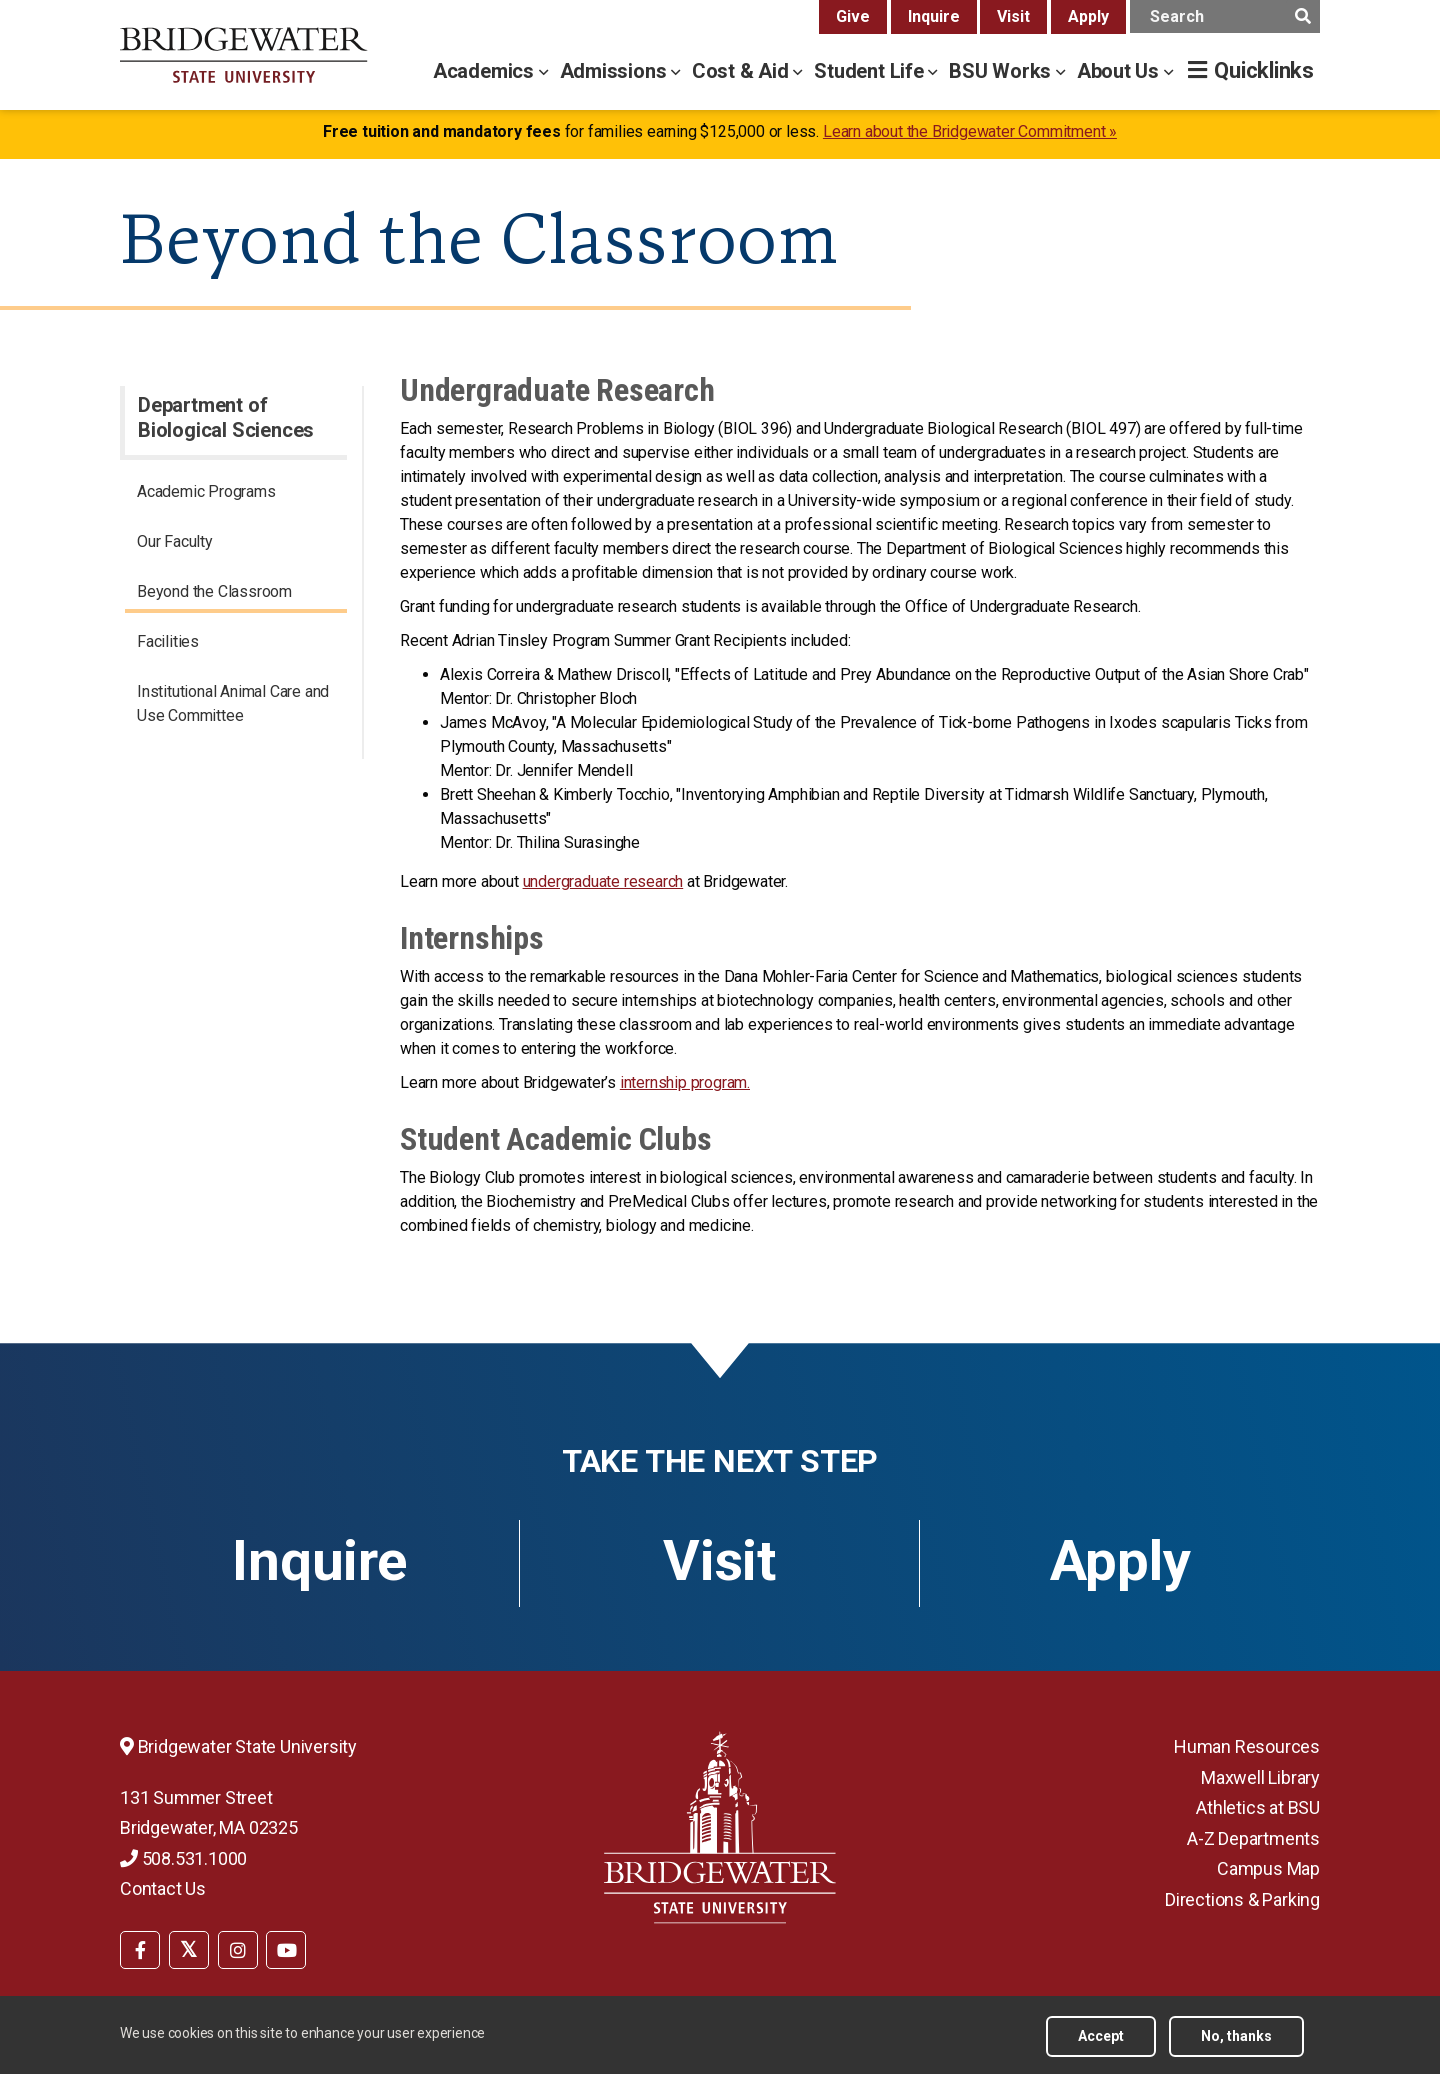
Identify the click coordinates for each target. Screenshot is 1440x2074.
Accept (1101, 2036)
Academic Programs (206, 491)
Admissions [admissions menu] (616, 71)
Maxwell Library (1260, 1777)
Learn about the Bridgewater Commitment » (970, 131)
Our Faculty (175, 541)
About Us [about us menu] (1120, 71)
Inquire (934, 16)
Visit (1013, 16)
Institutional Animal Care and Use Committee (233, 703)
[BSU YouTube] (286, 1950)
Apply (1088, 16)
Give (853, 16)
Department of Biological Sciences (226, 417)
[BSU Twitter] (189, 1950)
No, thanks (1236, 2036)
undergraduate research (603, 881)
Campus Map (1268, 1868)
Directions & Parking (1242, 1899)
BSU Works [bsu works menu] (1002, 71)
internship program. (685, 1082)
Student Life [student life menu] (871, 71)
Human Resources (1247, 1746)
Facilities (168, 641)
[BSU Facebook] (140, 1950)
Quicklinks (1264, 70)
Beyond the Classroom (214, 591)
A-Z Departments (1253, 1838)
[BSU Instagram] (238, 1950)
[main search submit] (1302, 16)
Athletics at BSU (1258, 1807)
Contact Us (163, 1888)
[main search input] (1225, 16)
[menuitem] (236, 495)
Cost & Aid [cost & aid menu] (743, 71)
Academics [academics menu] (486, 71)
